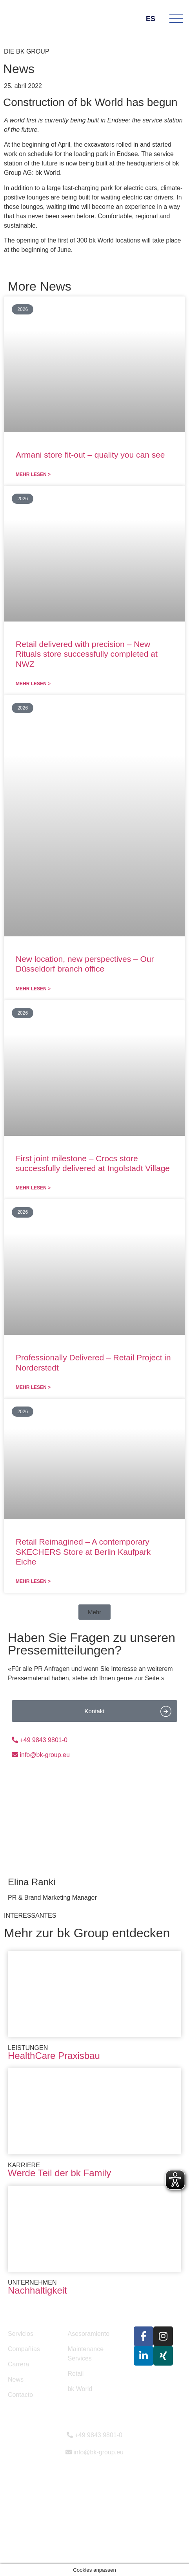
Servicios (20, 2333)
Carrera (18, 2364)
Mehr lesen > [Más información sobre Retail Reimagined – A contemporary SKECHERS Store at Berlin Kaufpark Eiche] (33, 1581)
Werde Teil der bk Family (59, 2173)
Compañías (24, 2349)
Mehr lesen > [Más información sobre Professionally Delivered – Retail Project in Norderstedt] (33, 1387)
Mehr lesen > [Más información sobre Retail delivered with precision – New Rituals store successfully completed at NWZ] (33, 683)
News (16, 2379)
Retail (75, 2373)
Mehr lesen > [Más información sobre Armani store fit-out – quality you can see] (33, 474)
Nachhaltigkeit (37, 2290)
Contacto (20, 2394)
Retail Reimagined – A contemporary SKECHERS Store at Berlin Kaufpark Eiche (83, 1551)
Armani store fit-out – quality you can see (90, 454)
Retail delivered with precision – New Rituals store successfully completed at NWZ (87, 654)
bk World (79, 2389)
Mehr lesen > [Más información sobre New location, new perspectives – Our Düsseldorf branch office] (33, 989)
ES (155, 19)
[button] (94, 1612)
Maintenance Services (85, 2354)
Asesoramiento (88, 2333)
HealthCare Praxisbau (54, 2055)
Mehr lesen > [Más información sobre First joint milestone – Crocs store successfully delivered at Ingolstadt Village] (33, 1188)
